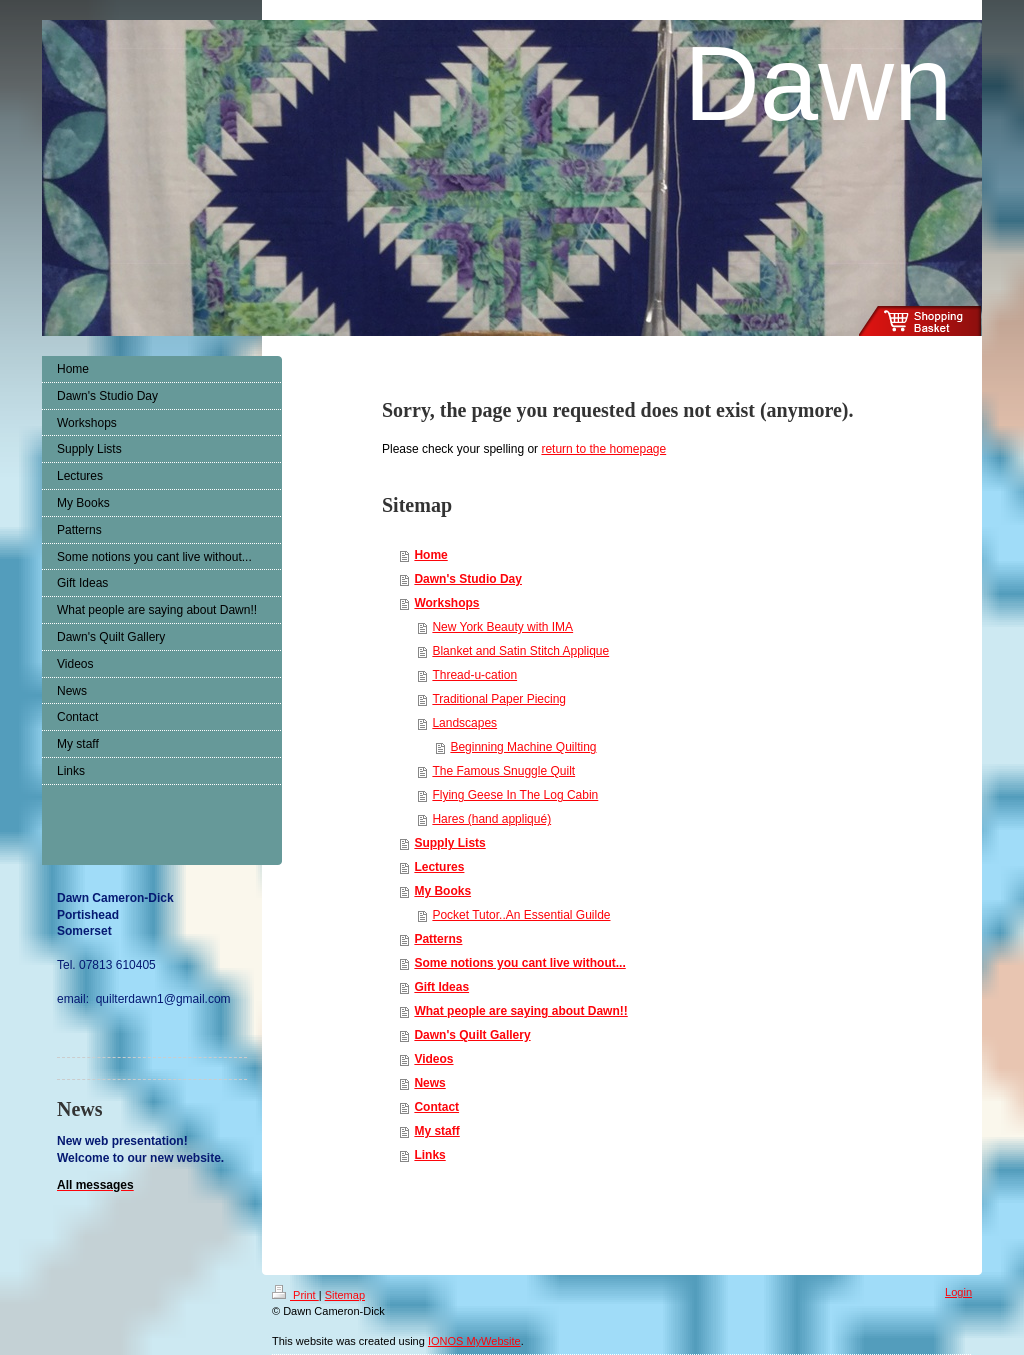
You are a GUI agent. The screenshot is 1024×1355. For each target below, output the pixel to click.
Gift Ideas (441, 987)
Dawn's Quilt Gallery (472, 1035)
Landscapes (464, 723)
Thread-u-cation (474, 675)
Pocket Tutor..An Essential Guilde (521, 915)
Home (430, 555)
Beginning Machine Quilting (523, 747)
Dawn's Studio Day (468, 579)
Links (429, 1155)
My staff (436, 1131)
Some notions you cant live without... (519, 963)
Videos (433, 1059)
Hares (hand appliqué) (491, 819)
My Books (442, 891)
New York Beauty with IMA (502, 627)
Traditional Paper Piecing (499, 699)
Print (295, 1295)
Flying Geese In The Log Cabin (515, 795)
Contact (436, 1107)
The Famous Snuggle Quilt (503, 771)
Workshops (446, 603)
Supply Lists (449, 843)
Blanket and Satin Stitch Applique (520, 651)
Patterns (438, 939)
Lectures (439, 867)
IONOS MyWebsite (474, 1341)
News (429, 1083)
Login (958, 1292)
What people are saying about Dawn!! (520, 1011)
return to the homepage (603, 449)
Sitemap (345, 1295)
